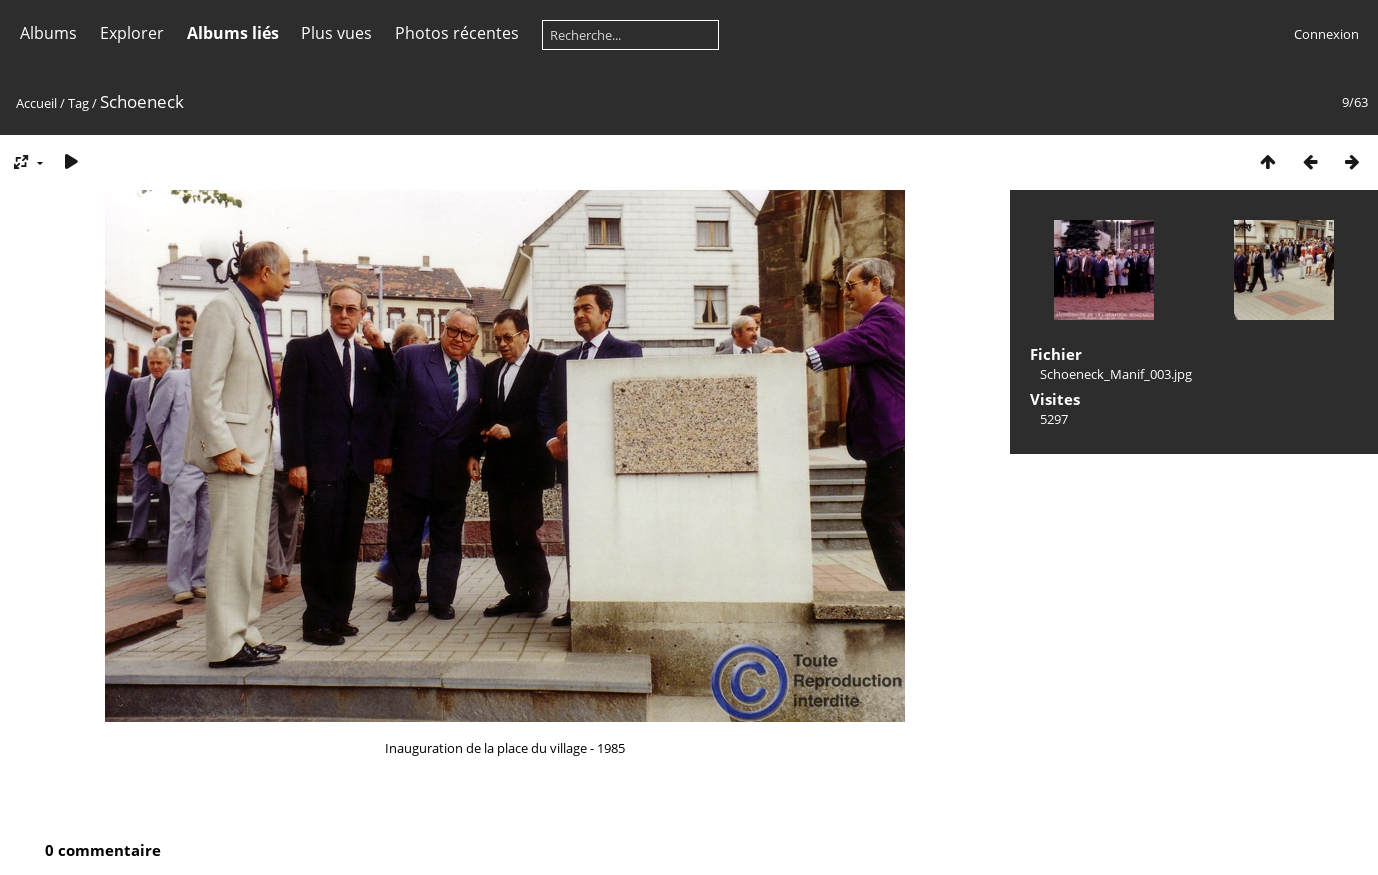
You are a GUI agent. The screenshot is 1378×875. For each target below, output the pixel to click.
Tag (78, 103)
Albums (48, 33)
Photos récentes (457, 33)
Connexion (1326, 34)
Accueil (36, 103)
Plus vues (336, 33)
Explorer (132, 33)
